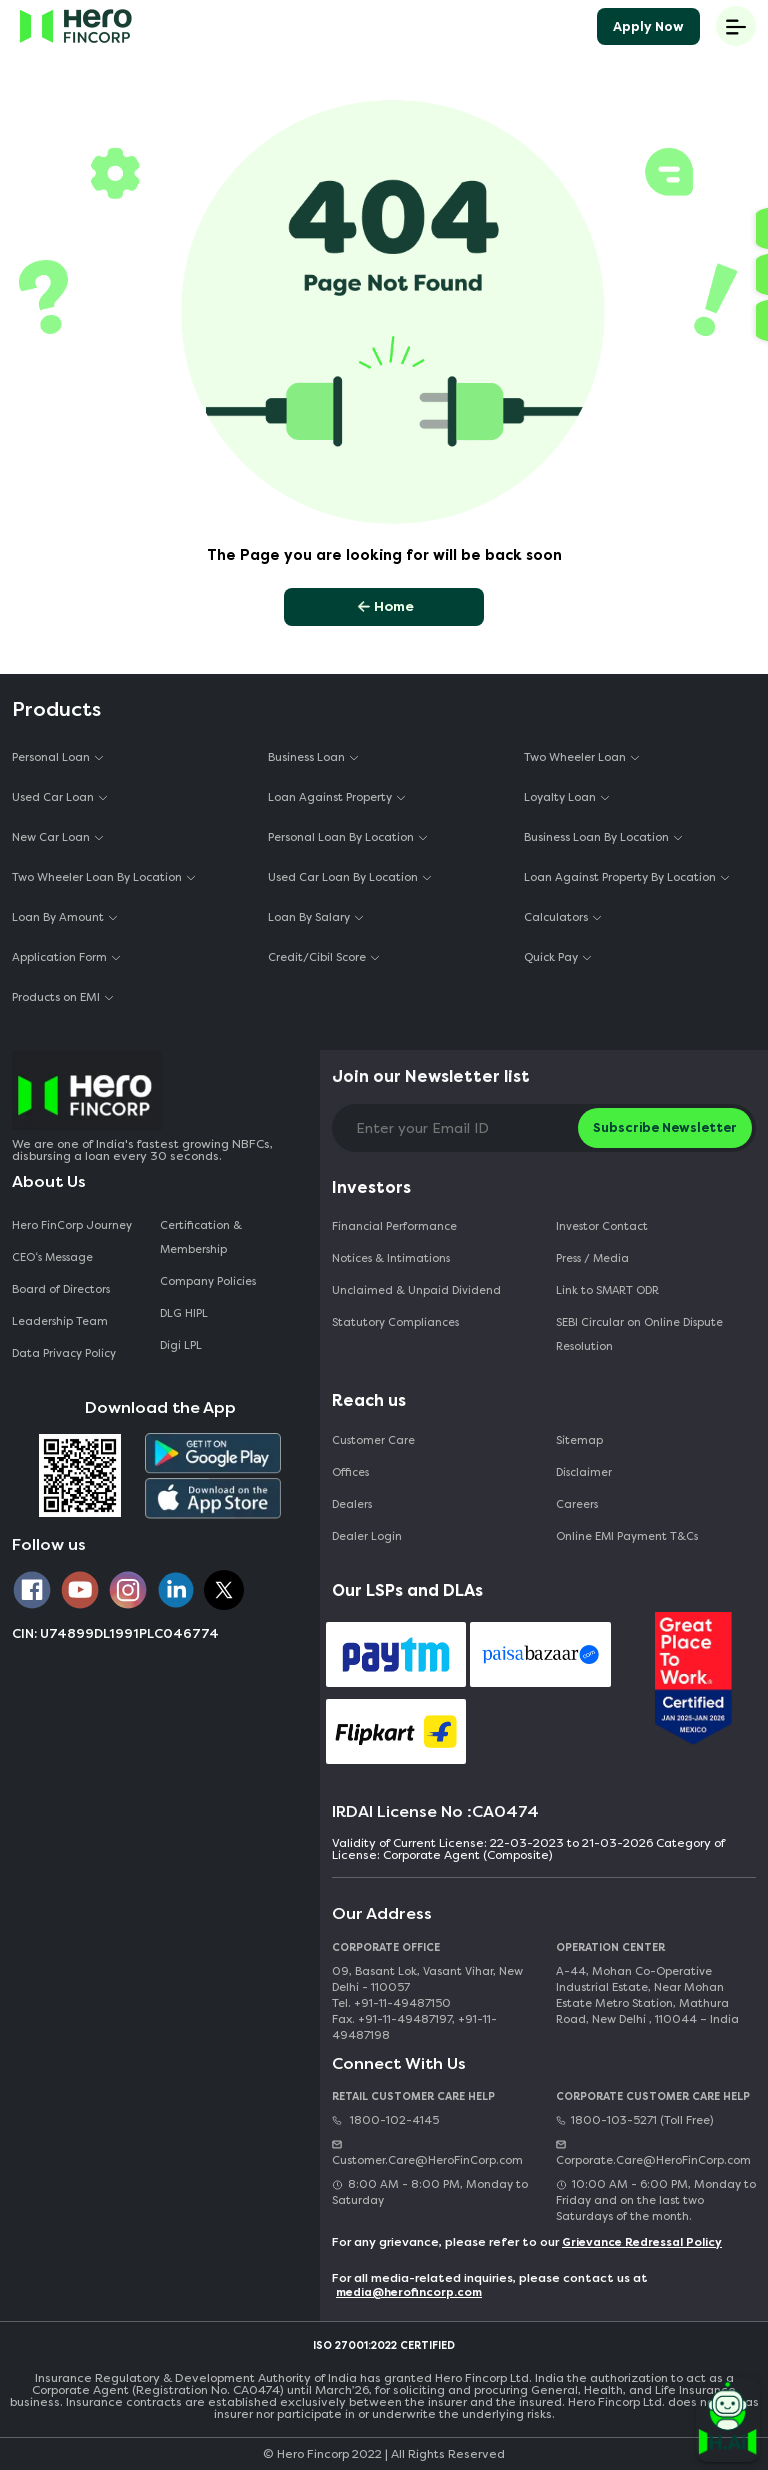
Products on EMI (56, 997)
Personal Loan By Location (341, 837)
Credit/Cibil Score (317, 957)
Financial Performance (394, 1226)
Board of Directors (61, 1289)
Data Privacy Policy (64, 1353)
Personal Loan (51, 757)
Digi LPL (182, 1345)
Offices (350, 1472)
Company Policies (208, 1281)
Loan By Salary (309, 917)
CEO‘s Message (52, 1257)
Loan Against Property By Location (620, 877)
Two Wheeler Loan (575, 757)
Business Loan (306, 757)
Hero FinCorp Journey (72, 1225)
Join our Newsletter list (431, 1076)
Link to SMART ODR (607, 1290)
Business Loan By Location (596, 837)
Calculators (556, 917)
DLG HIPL (185, 1313)
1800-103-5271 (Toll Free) (634, 2120)
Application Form (59, 957)
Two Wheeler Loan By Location (97, 877)
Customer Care (373, 1440)
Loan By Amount (58, 917)
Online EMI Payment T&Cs (627, 1536)
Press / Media (592, 1258)
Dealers (352, 1504)
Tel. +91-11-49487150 (391, 2003)
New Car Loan (51, 837)
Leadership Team (60, 1321)
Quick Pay (551, 957)
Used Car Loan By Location (343, 877)
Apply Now (648, 26)
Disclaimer (584, 1472)
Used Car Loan (53, 797)
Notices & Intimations (391, 1258)
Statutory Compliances (395, 1322)
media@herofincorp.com (409, 2292)
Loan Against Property (330, 797)
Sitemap (579, 1440)
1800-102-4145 (385, 2120)
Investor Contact (602, 1226)
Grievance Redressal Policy (642, 2242)
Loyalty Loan (560, 797)
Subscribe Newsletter (665, 1127)
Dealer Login (367, 1536)
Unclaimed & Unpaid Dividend (416, 1290)
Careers (577, 1504)
